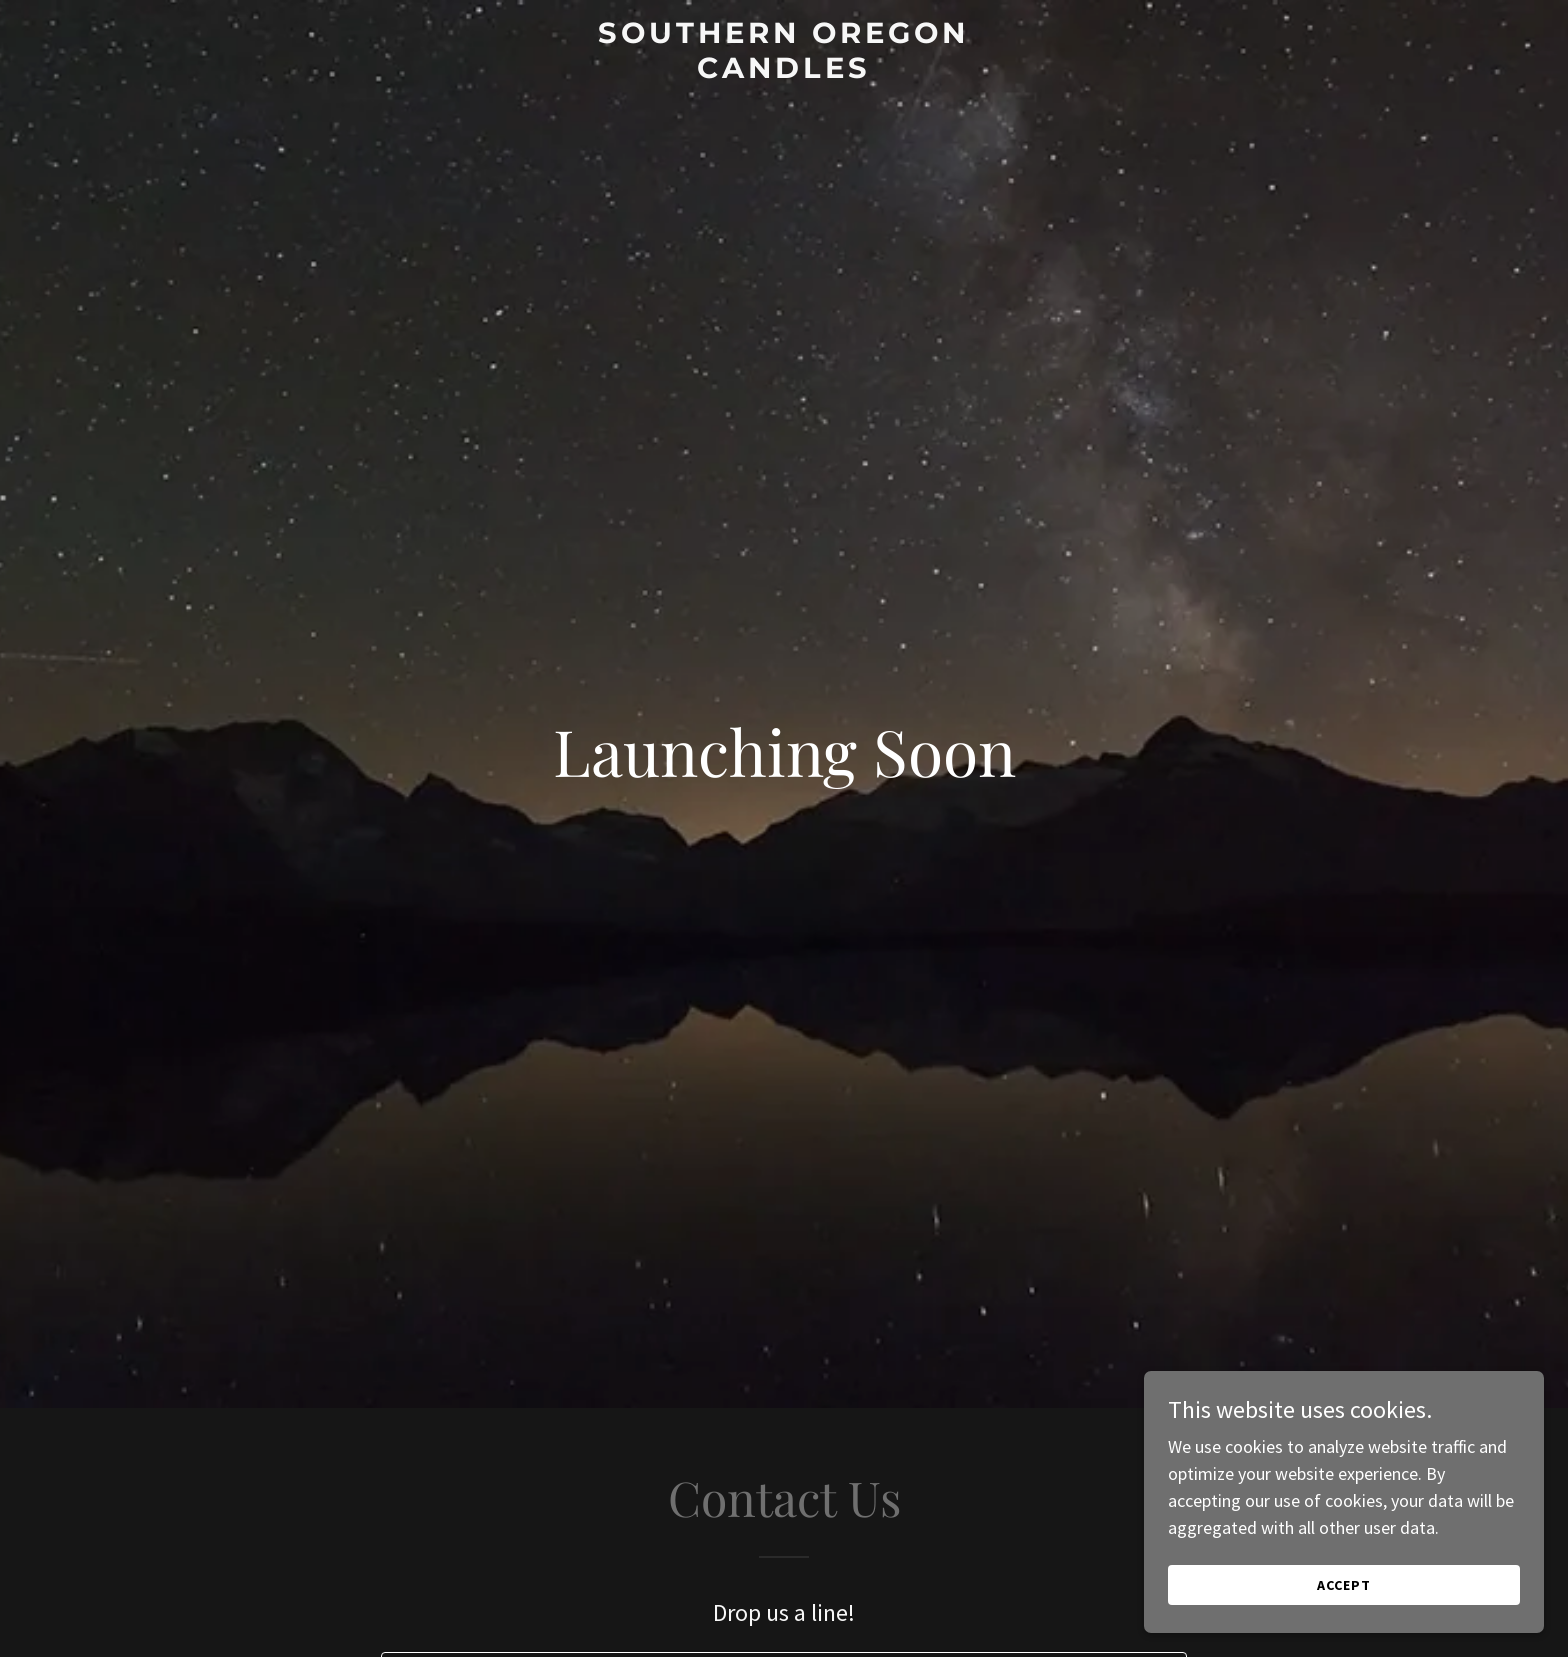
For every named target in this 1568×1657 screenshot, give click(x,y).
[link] (784, 71)
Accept (1344, 1585)
